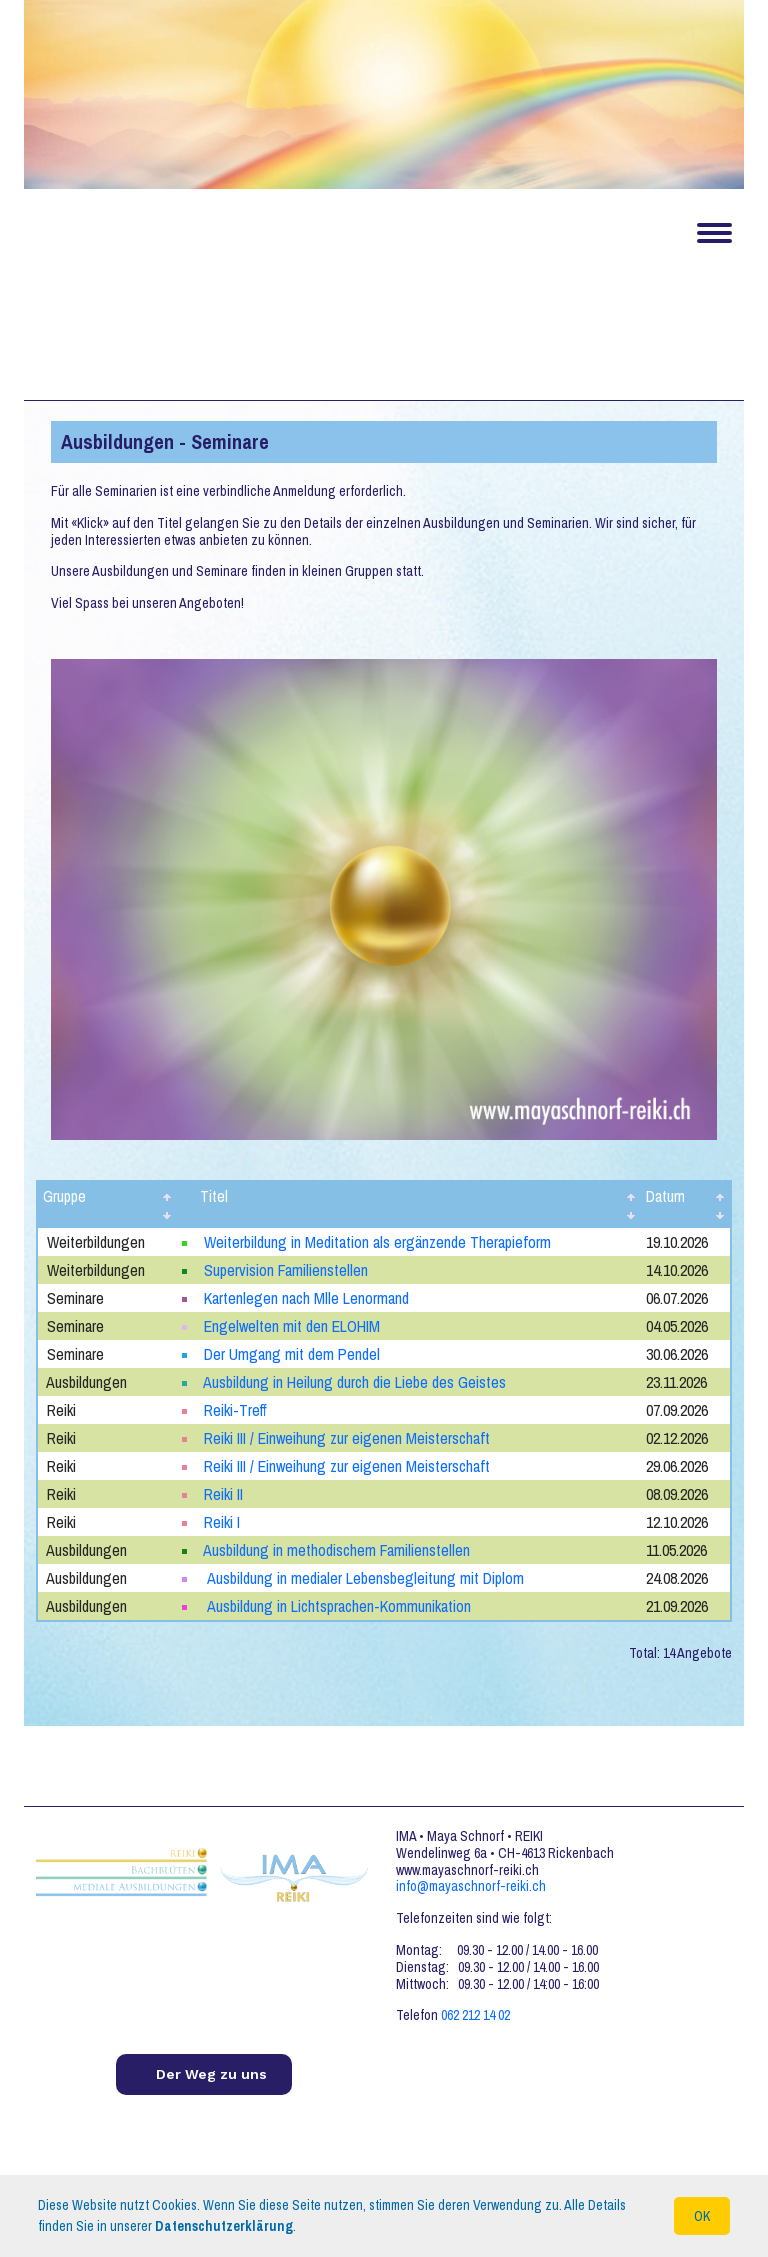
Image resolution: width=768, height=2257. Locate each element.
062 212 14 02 (475, 2015)
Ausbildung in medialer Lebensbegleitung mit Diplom (364, 1578)
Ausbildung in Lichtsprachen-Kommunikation (337, 1606)
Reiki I (222, 1522)
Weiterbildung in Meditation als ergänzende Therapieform (377, 1242)
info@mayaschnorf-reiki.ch (471, 1886)
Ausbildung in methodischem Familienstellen (336, 1550)
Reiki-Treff (235, 1410)
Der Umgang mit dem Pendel (292, 1354)
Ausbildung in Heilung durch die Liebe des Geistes (354, 1382)
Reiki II (223, 1494)
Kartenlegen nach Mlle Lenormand (306, 1298)
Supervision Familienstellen (286, 1270)
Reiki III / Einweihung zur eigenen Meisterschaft (347, 1438)
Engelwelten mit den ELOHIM (292, 1326)
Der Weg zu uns (211, 2074)
